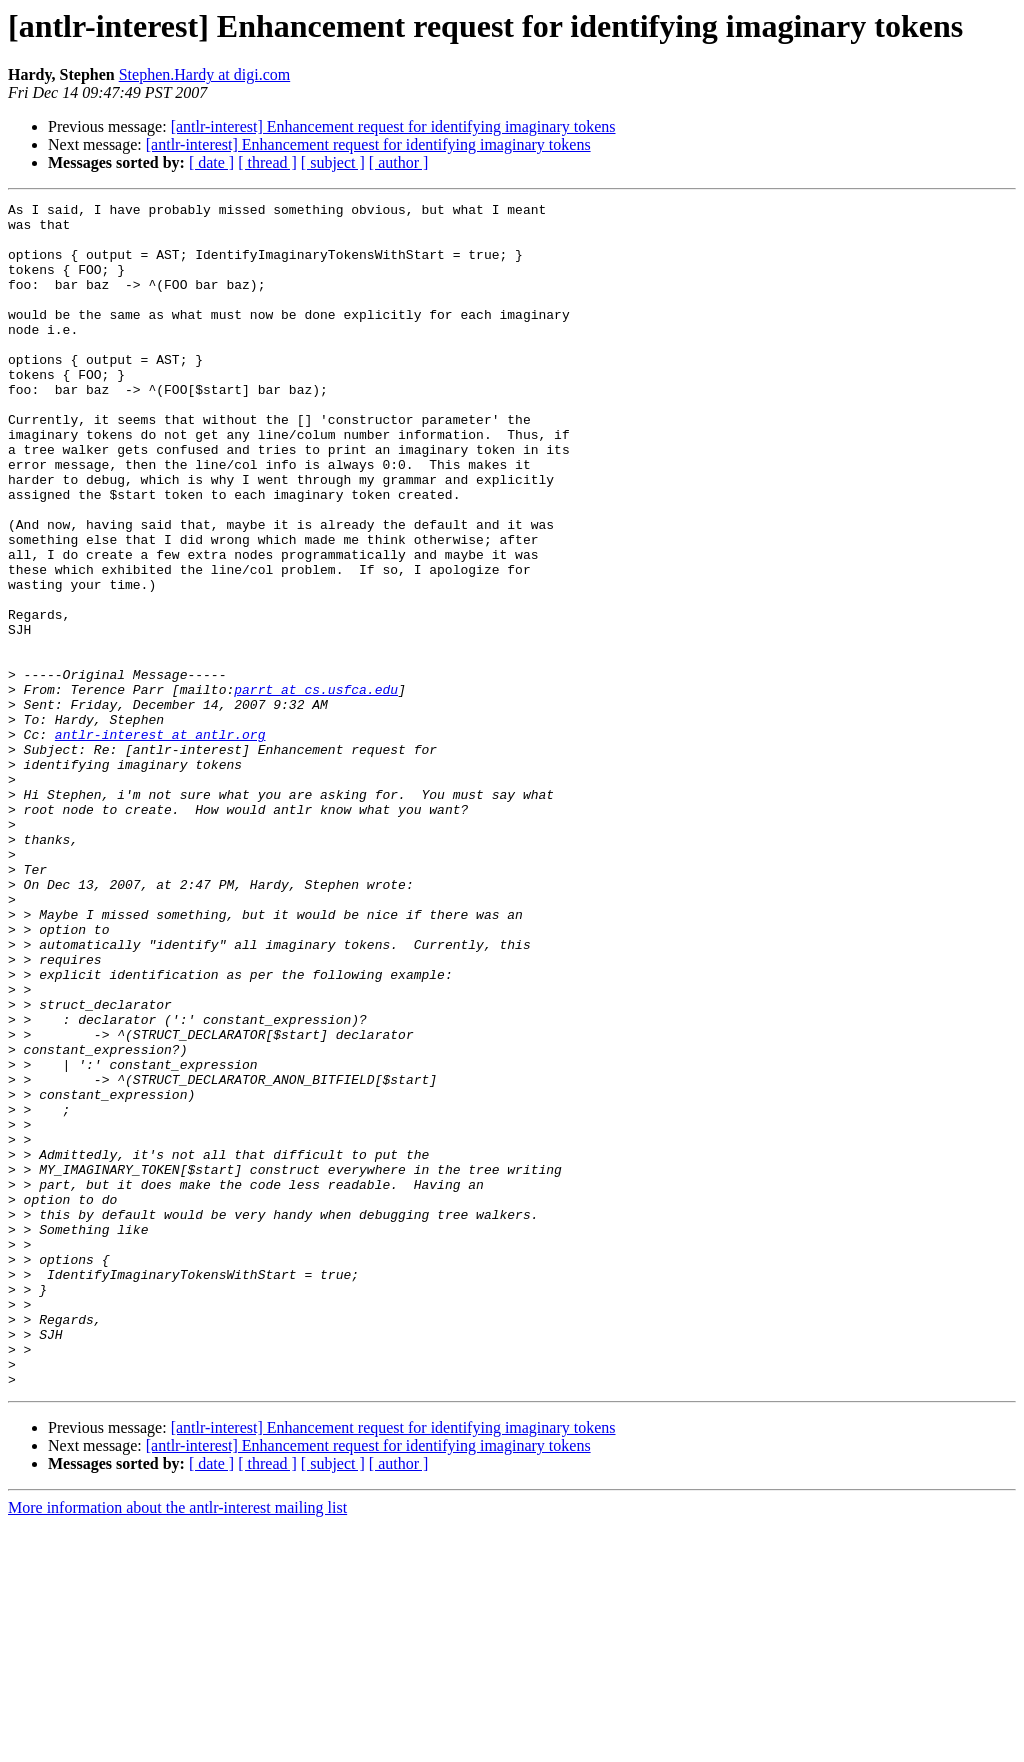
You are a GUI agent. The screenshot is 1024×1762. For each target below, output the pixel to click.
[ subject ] (333, 162)
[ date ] (211, 162)
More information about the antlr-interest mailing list (177, 1744)
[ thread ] (267, 162)
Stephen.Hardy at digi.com (205, 74)
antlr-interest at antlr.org (160, 842)
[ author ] (399, 162)
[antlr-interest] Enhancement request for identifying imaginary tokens (393, 126)
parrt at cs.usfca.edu (316, 788)
